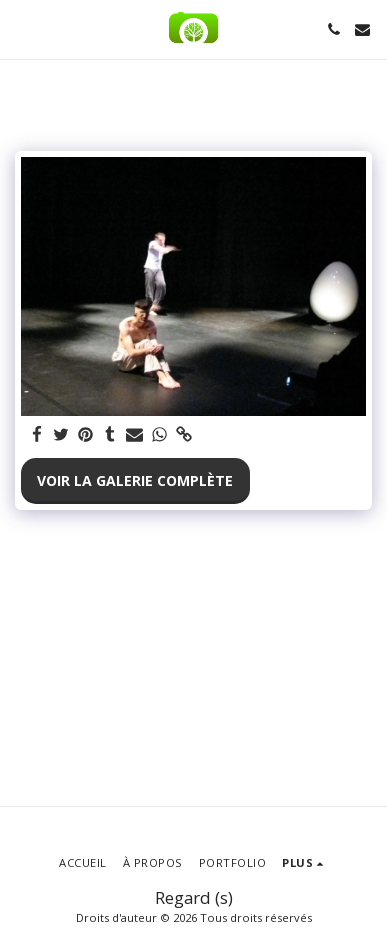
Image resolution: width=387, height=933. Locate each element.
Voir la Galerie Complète (135, 480)
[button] (22, 28)
